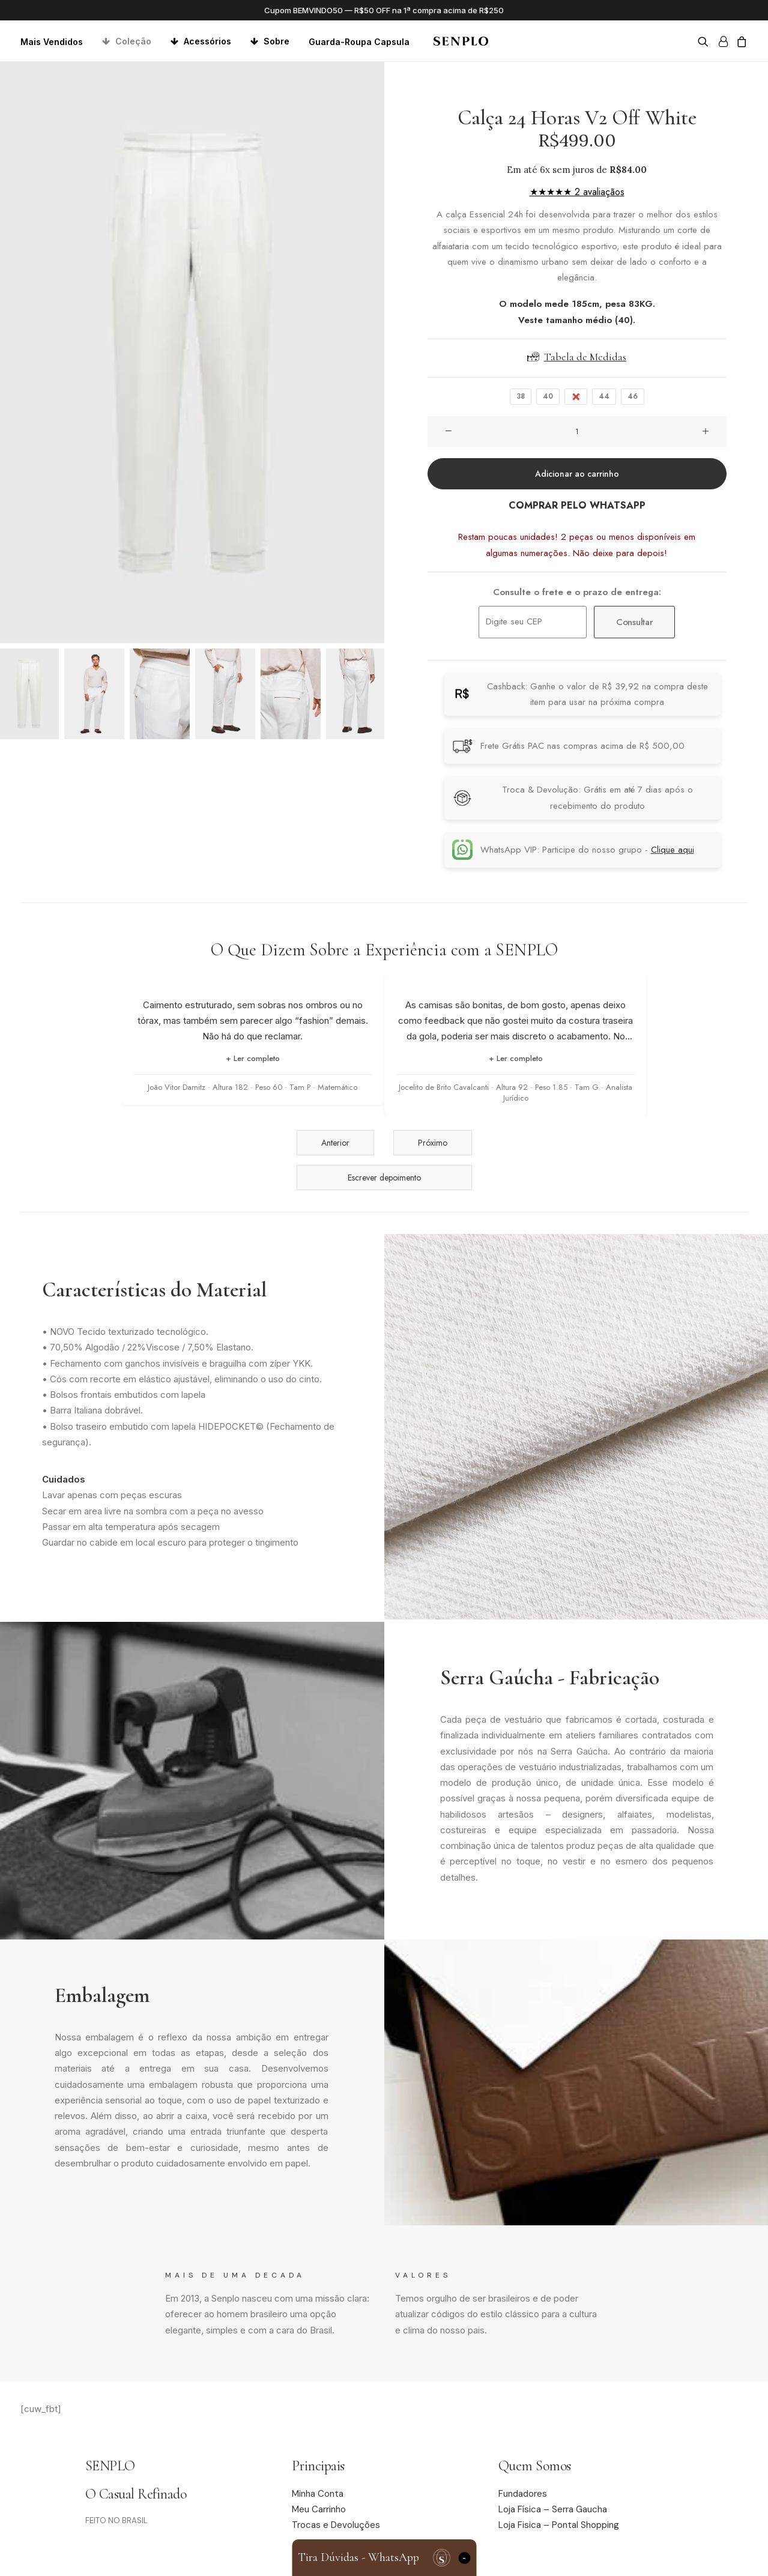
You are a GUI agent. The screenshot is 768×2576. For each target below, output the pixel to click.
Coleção (133, 41)
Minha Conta (317, 2494)
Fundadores (522, 2494)
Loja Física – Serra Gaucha (552, 2509)
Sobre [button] (276, 41)
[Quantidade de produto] (577, 431)
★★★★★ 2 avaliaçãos (577, 192)
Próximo (432, 1143)
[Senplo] (461, 41)
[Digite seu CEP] (533, 622)
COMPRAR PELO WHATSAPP (577, 505)
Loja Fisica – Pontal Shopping (558, 2525)
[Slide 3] (160, 694)
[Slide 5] (291, 694)
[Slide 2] (94, 694)
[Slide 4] (225, 694)
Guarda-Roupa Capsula (359, 42)
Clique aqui (672, 849)
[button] (705, 41)
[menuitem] (55, 41)
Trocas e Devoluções (336, 2525)
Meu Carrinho (319, 2509)
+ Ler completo (253, 1058)
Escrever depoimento (384, 1178)
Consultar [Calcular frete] (634, 622)
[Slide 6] (356, 694)
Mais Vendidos (51, 42)
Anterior (335, 1143)
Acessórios (207, 41)
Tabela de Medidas (576, 356)
